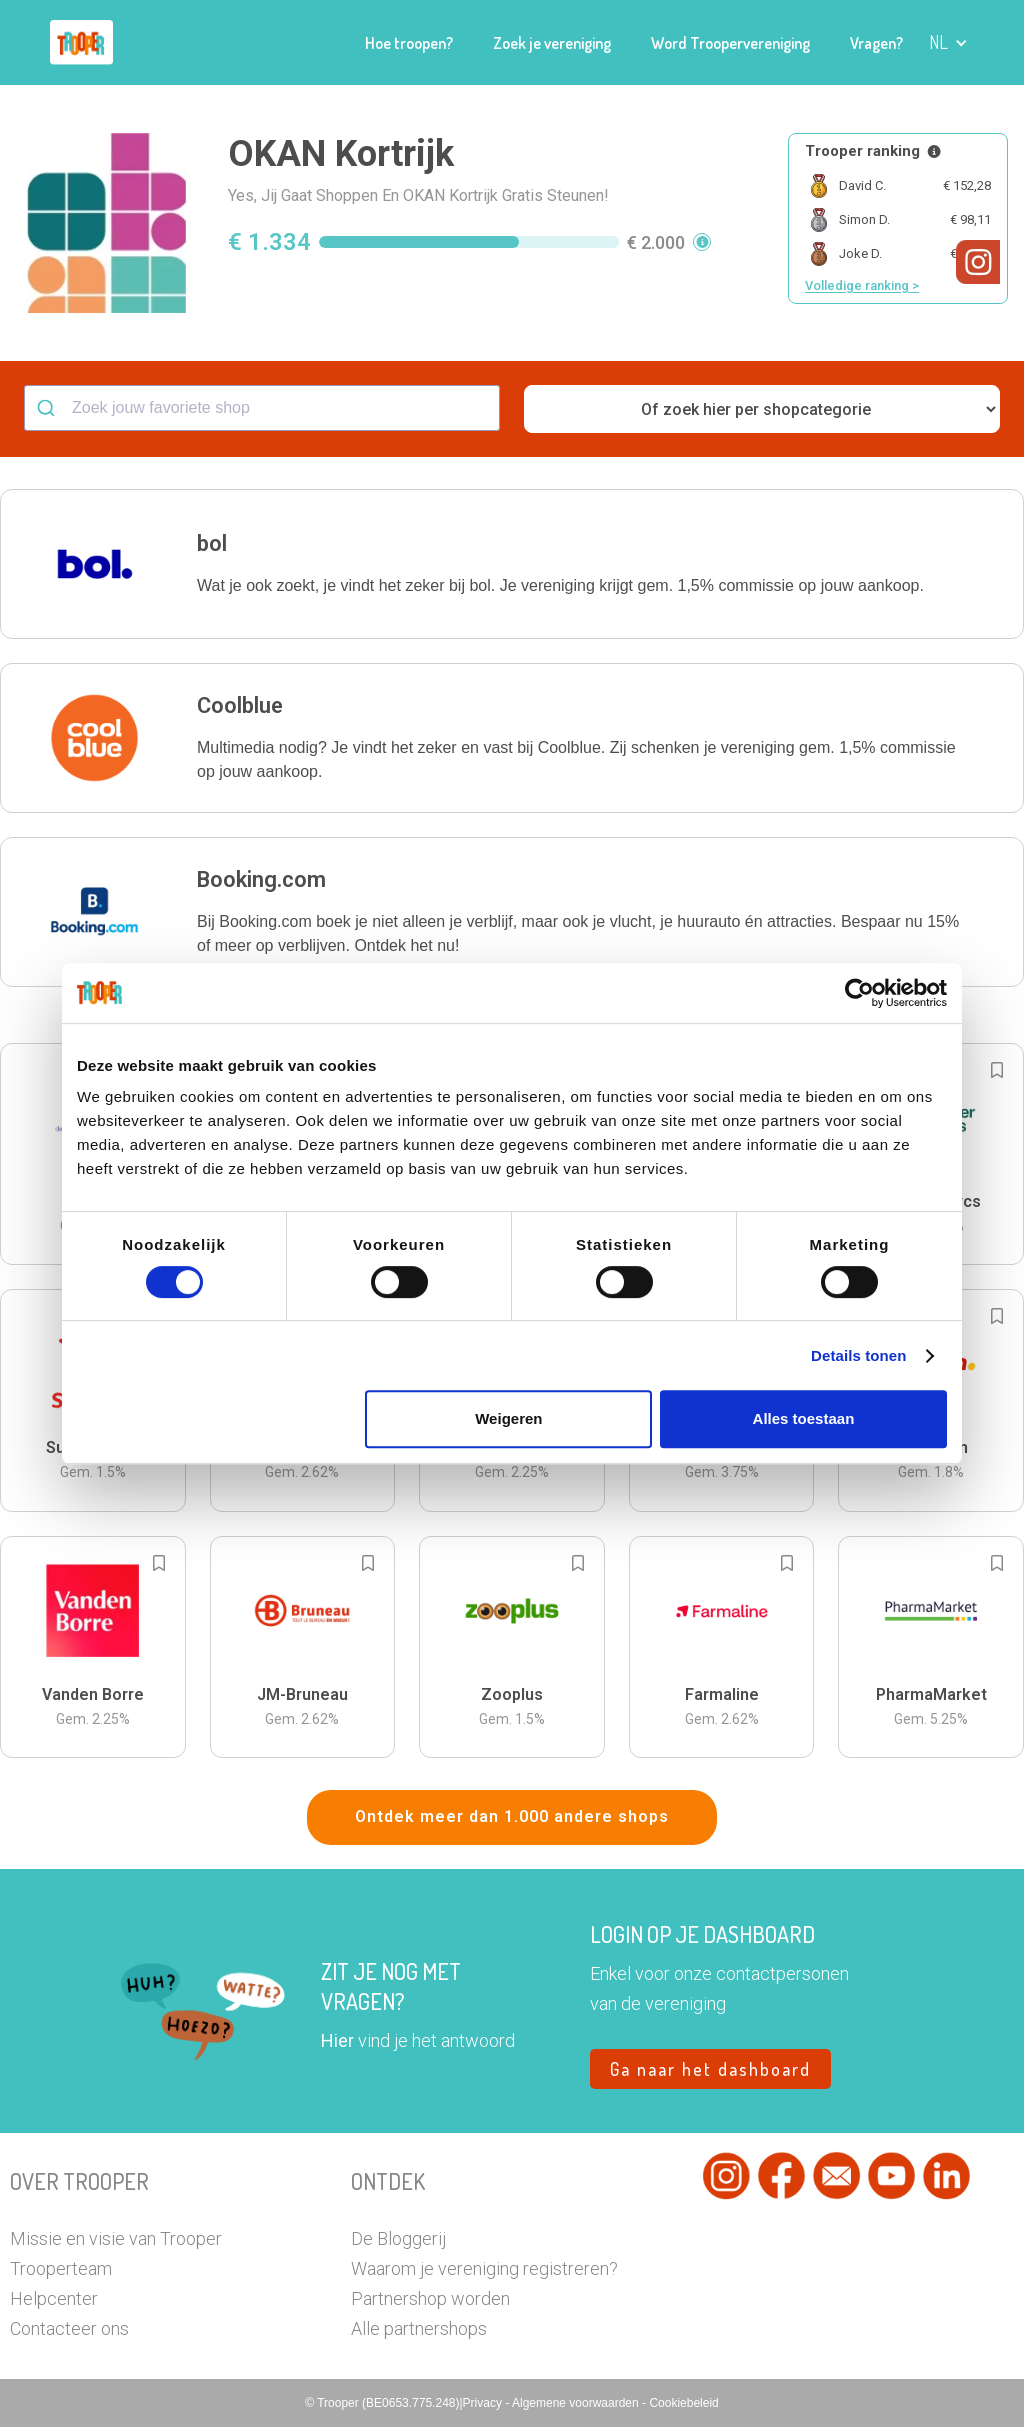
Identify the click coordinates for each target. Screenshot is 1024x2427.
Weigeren (508, 1418)
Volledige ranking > (862, 285)
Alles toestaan (804, 1418)
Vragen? (876, 43)
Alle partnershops (419, 2328)
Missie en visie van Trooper (116, 2238)
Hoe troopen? (409, 43)
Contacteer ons (69, 2328)
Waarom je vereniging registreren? (484, 2268)
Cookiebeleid (683, 2403)
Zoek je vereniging (552, 43)
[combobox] (262, 408)
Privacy (484, 2403)
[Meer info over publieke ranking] (934, 151)
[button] (948, 42)
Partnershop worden (430, 2298)
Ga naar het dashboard (710, 2069)
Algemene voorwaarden (577, 2403)
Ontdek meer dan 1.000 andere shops (512, 1816)
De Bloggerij (398, 2238)
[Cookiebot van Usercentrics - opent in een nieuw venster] (859, 993)
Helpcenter (54, 2298)
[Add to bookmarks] (997, 1070)
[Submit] (48, 408)
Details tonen (858, 1355)
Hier (337, 2040)
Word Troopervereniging (730, 43)
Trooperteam (61, 2268)
